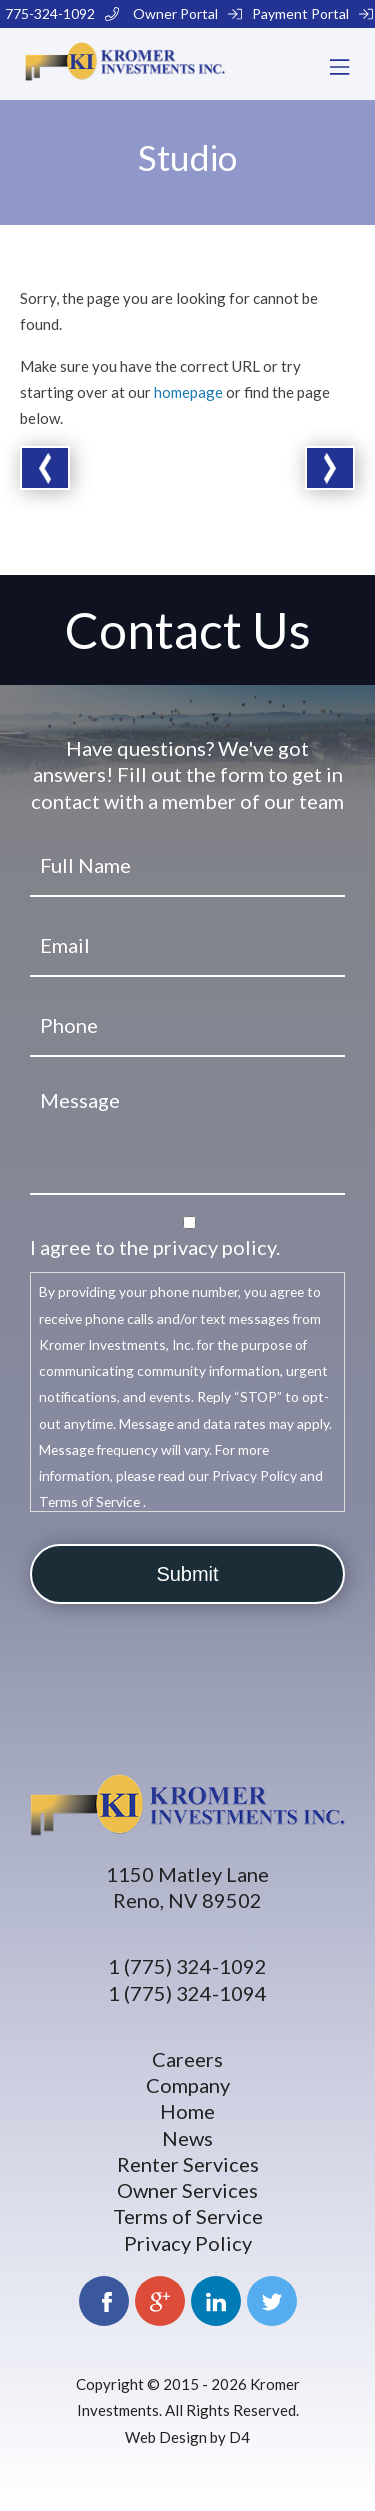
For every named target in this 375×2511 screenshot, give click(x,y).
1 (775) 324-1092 (187, 1966)
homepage (188, 392)
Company (188, 2085)
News (187, 2138)
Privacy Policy (188, 2243)
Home (187, 2111)
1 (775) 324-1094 (187, 1993)
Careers (187, 2059)
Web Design (166, 2437)
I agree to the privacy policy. (155, 1247)
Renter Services (188, 2164)
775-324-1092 (62, 13)
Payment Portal (312, 13)
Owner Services (187, 2190)
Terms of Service (188, 2216)
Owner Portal (187, 13)
